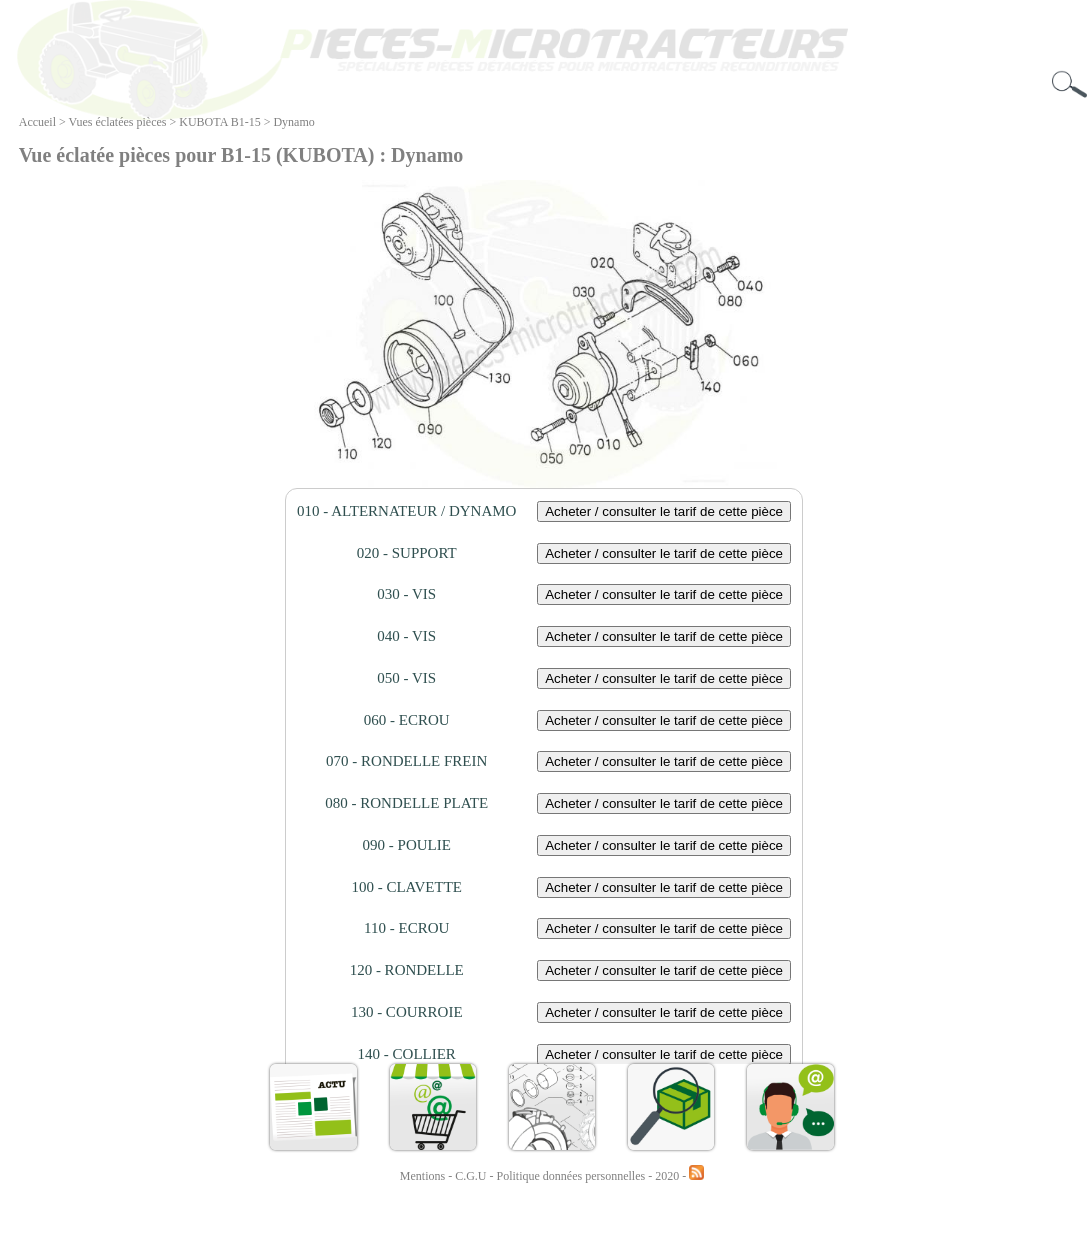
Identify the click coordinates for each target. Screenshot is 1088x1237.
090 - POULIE (407, 845)
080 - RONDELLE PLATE (406, 803)
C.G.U (472, 1176)
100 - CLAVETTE (406, 887)
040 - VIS (406, 636)
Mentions (422, 1176)
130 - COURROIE (407, 1012)
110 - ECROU (406, 928)
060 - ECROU (407, 720)
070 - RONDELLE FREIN (406, 761)
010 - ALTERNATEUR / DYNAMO (406, 511)
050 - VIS (406, 678)
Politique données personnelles (573, 1176)
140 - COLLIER (407, 1054)
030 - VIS (406, 594)
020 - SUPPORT (407, 553)
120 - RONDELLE (407, 970)
